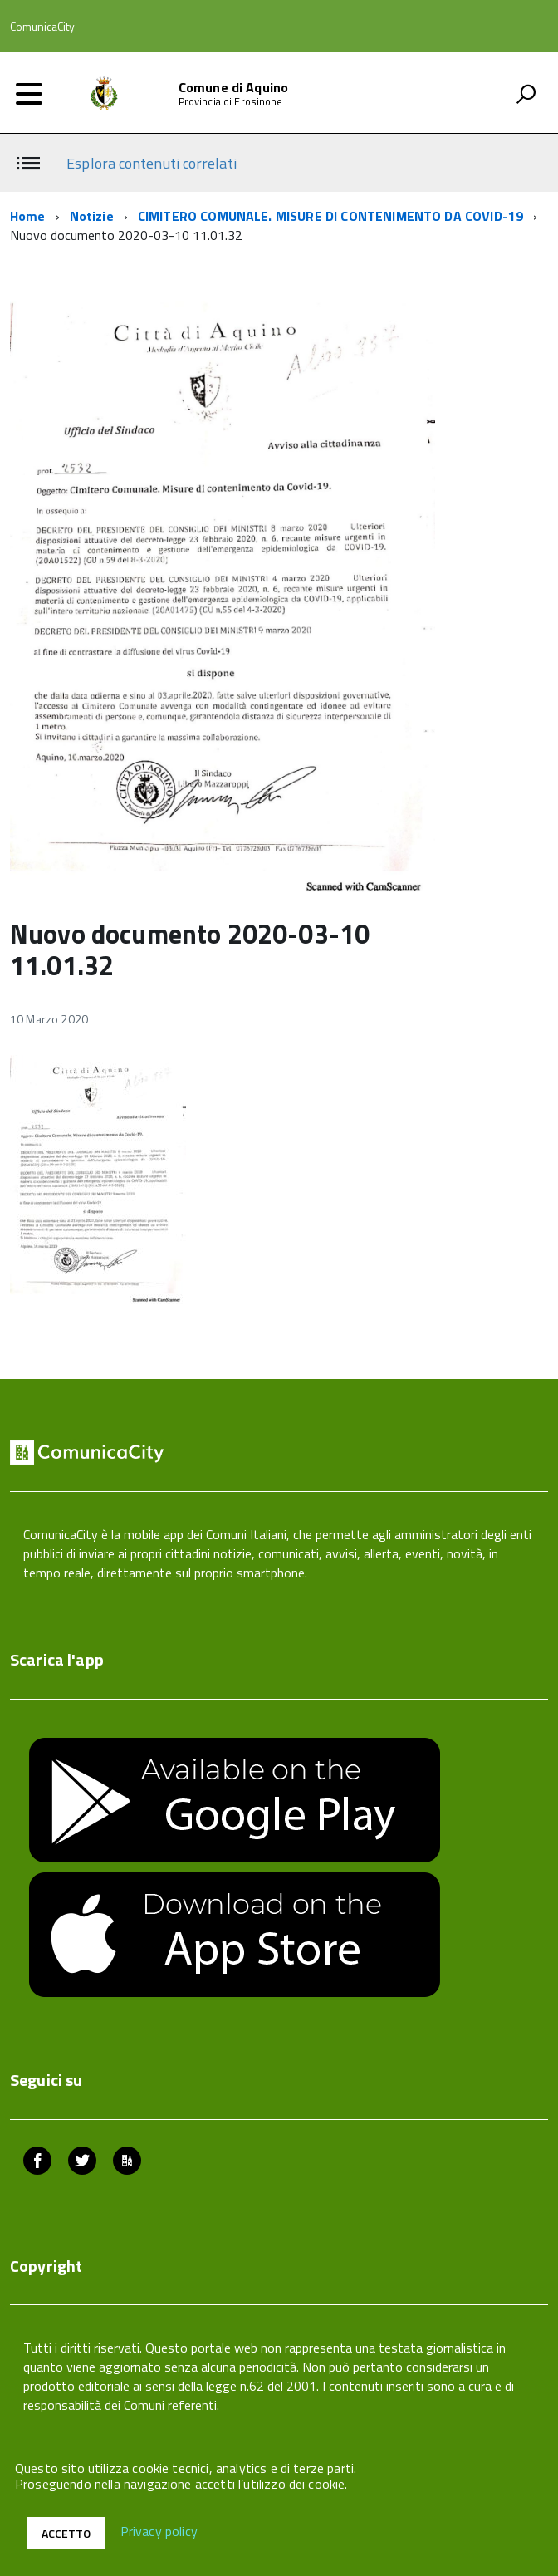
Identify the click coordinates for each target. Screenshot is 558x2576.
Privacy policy (159, 2532)
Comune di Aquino (234, 87)
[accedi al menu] (29, 94)
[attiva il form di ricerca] (525, 93)
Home (28, 216)
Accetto (66, 2533)
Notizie (92, 216)
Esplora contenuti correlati (151, 163)
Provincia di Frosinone (231, 101)
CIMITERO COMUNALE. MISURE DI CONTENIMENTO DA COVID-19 (330, 216)
